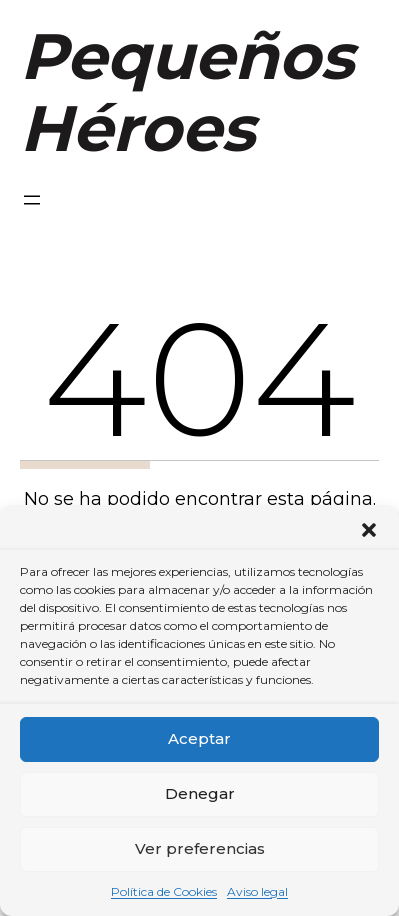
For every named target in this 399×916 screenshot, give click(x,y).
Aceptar (199, 738)
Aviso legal (257, 891)
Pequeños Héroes (187, 92)
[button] (369, 530)
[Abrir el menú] (32, 200)
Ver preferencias (200, 848)
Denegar (200, 793)
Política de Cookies (164, 891)
